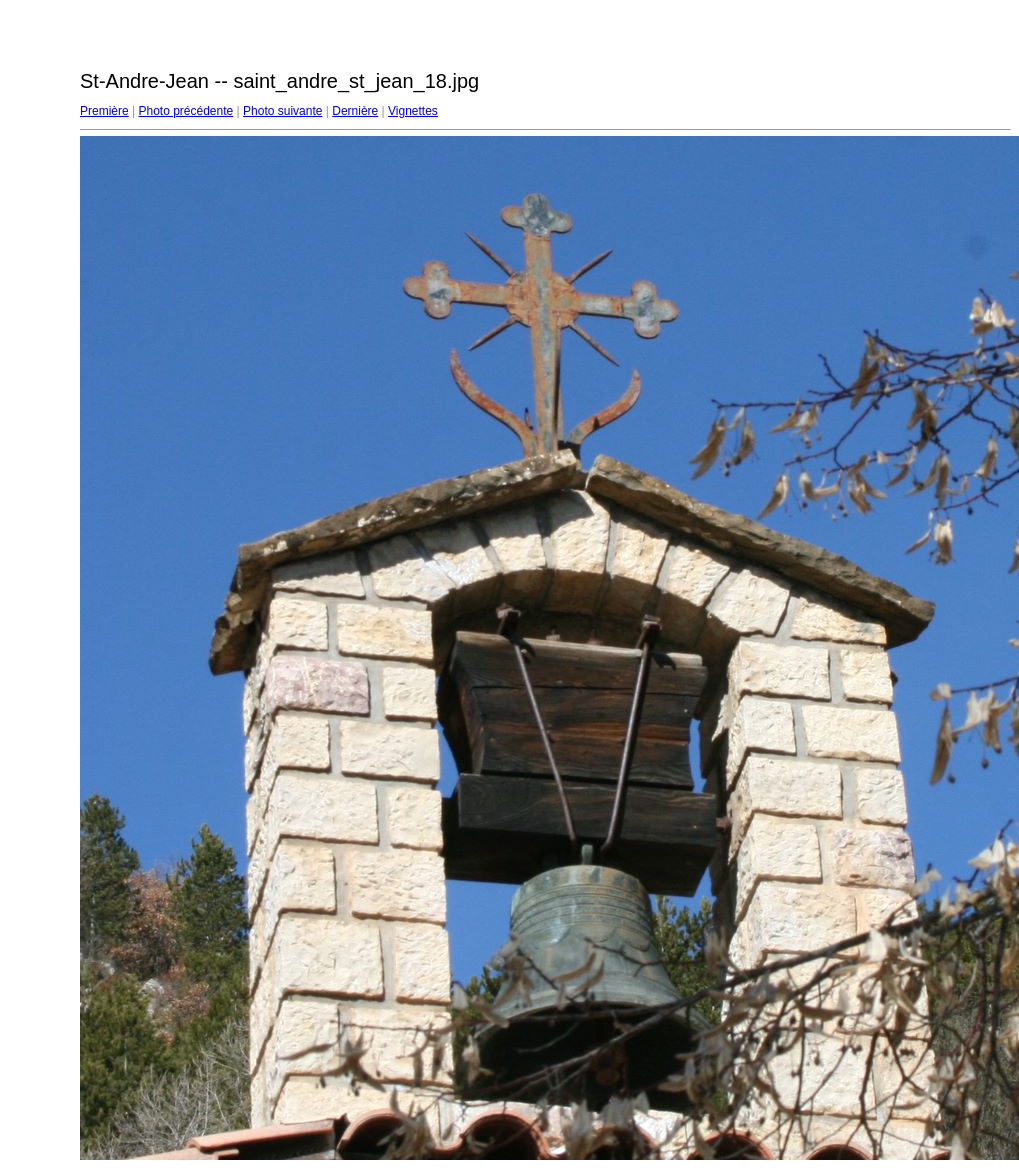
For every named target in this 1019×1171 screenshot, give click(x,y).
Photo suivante (282, 111)
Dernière (355, 111)
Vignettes (413, 111)
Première (104, 111)
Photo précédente (185, 111)
